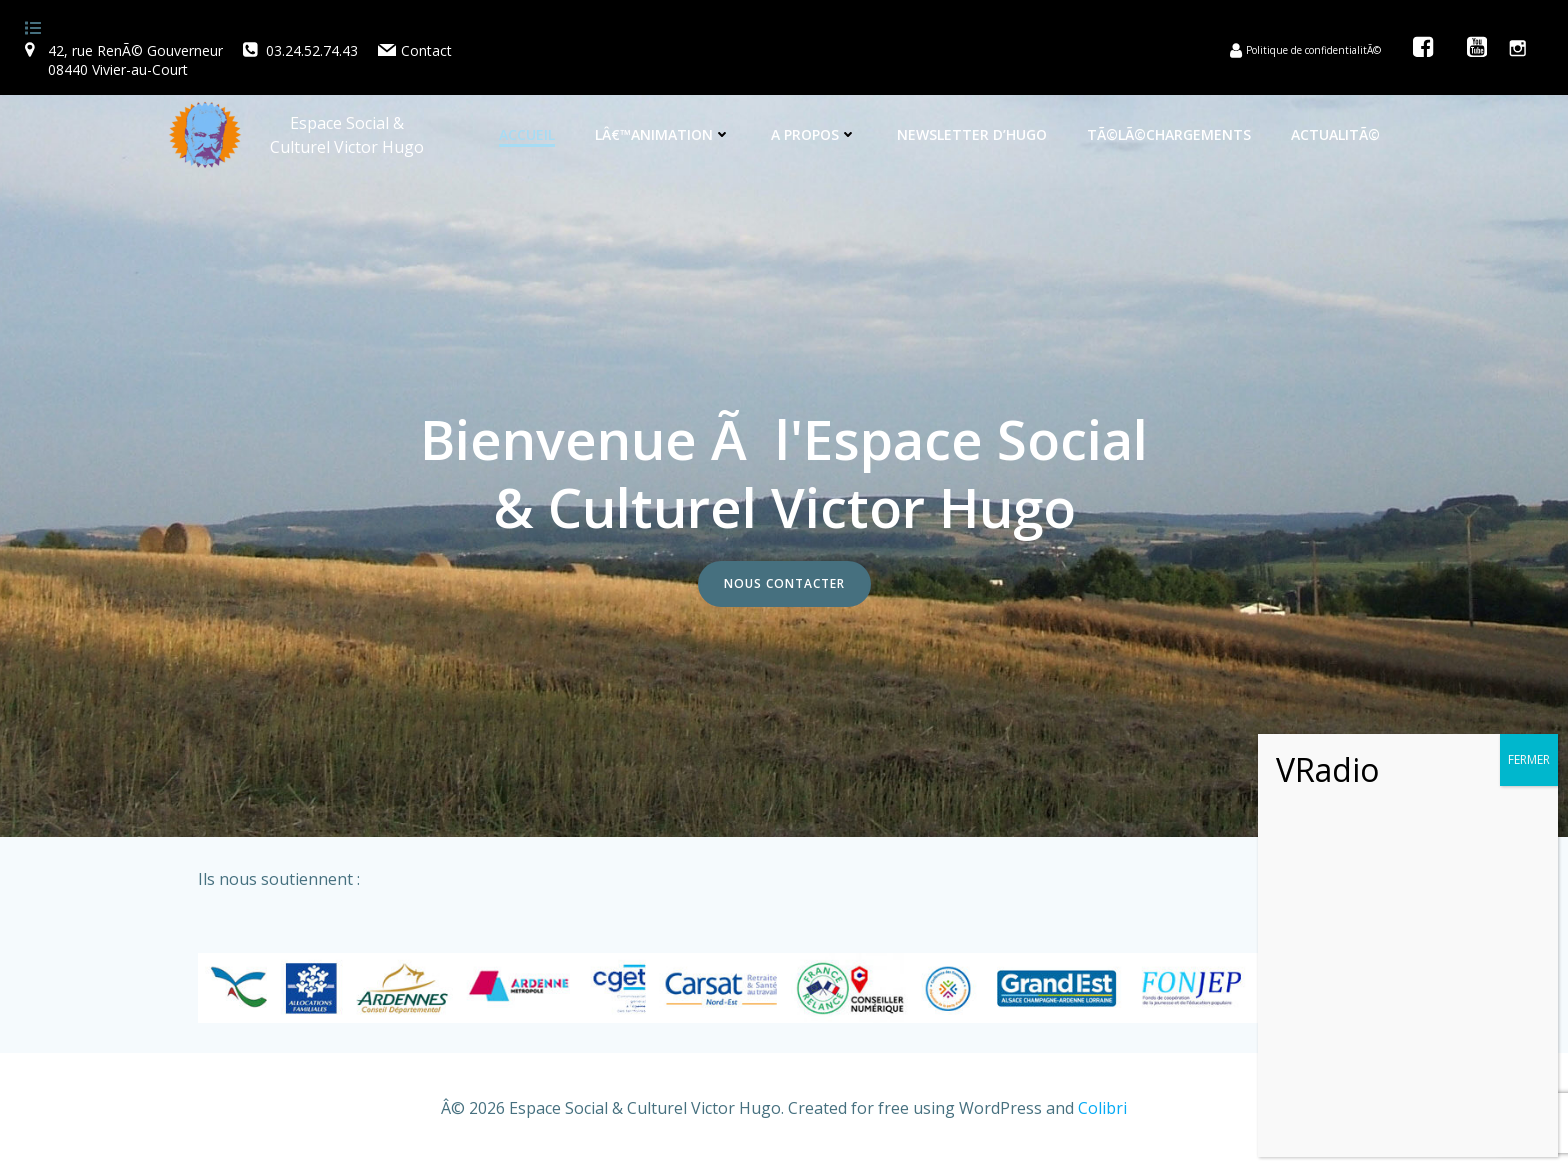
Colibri (1102, 1108)
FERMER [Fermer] (1529, 759)
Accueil (527, 134)
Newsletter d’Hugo (972, 134)
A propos (814, 134)
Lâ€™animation (663, 134)
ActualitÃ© (1335, 134)
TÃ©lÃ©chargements (1169, 134)
